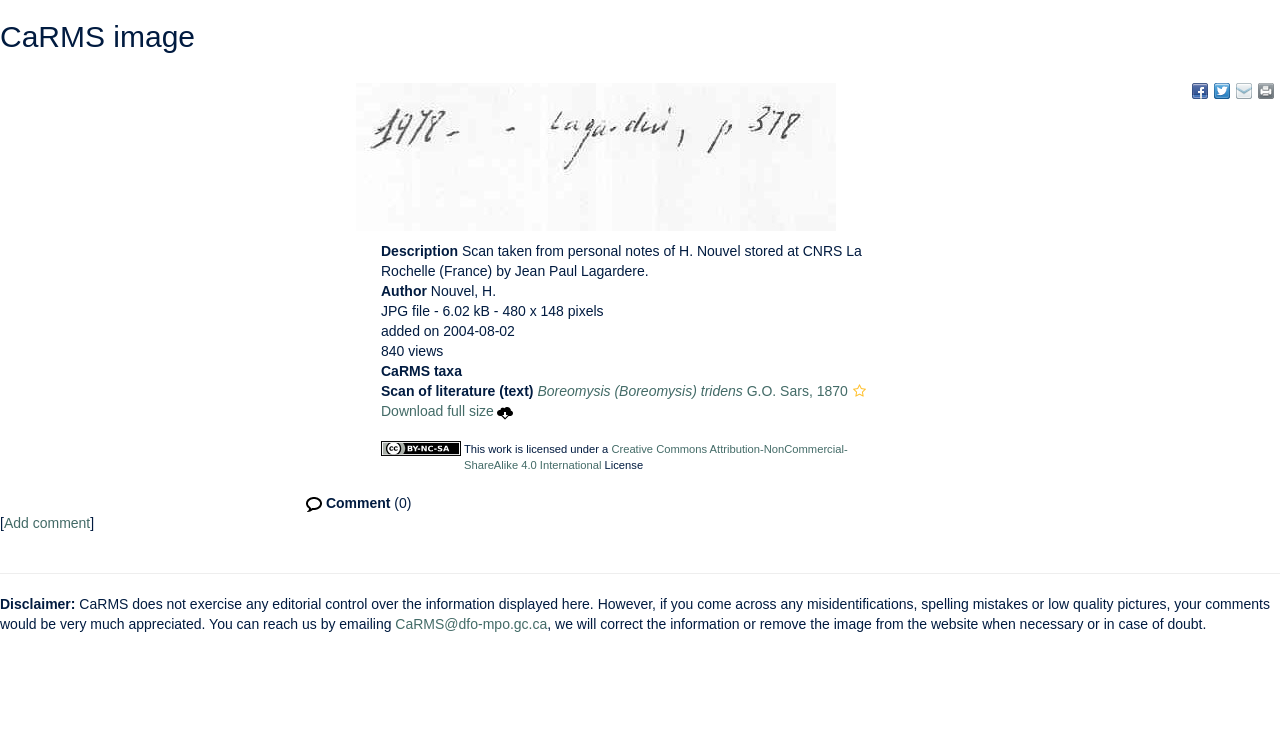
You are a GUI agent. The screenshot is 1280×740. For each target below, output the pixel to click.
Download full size (447, 411)
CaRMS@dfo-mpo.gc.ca (471, 624)
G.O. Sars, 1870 (692, 391)
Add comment (47, 523)
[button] (859, 391)
